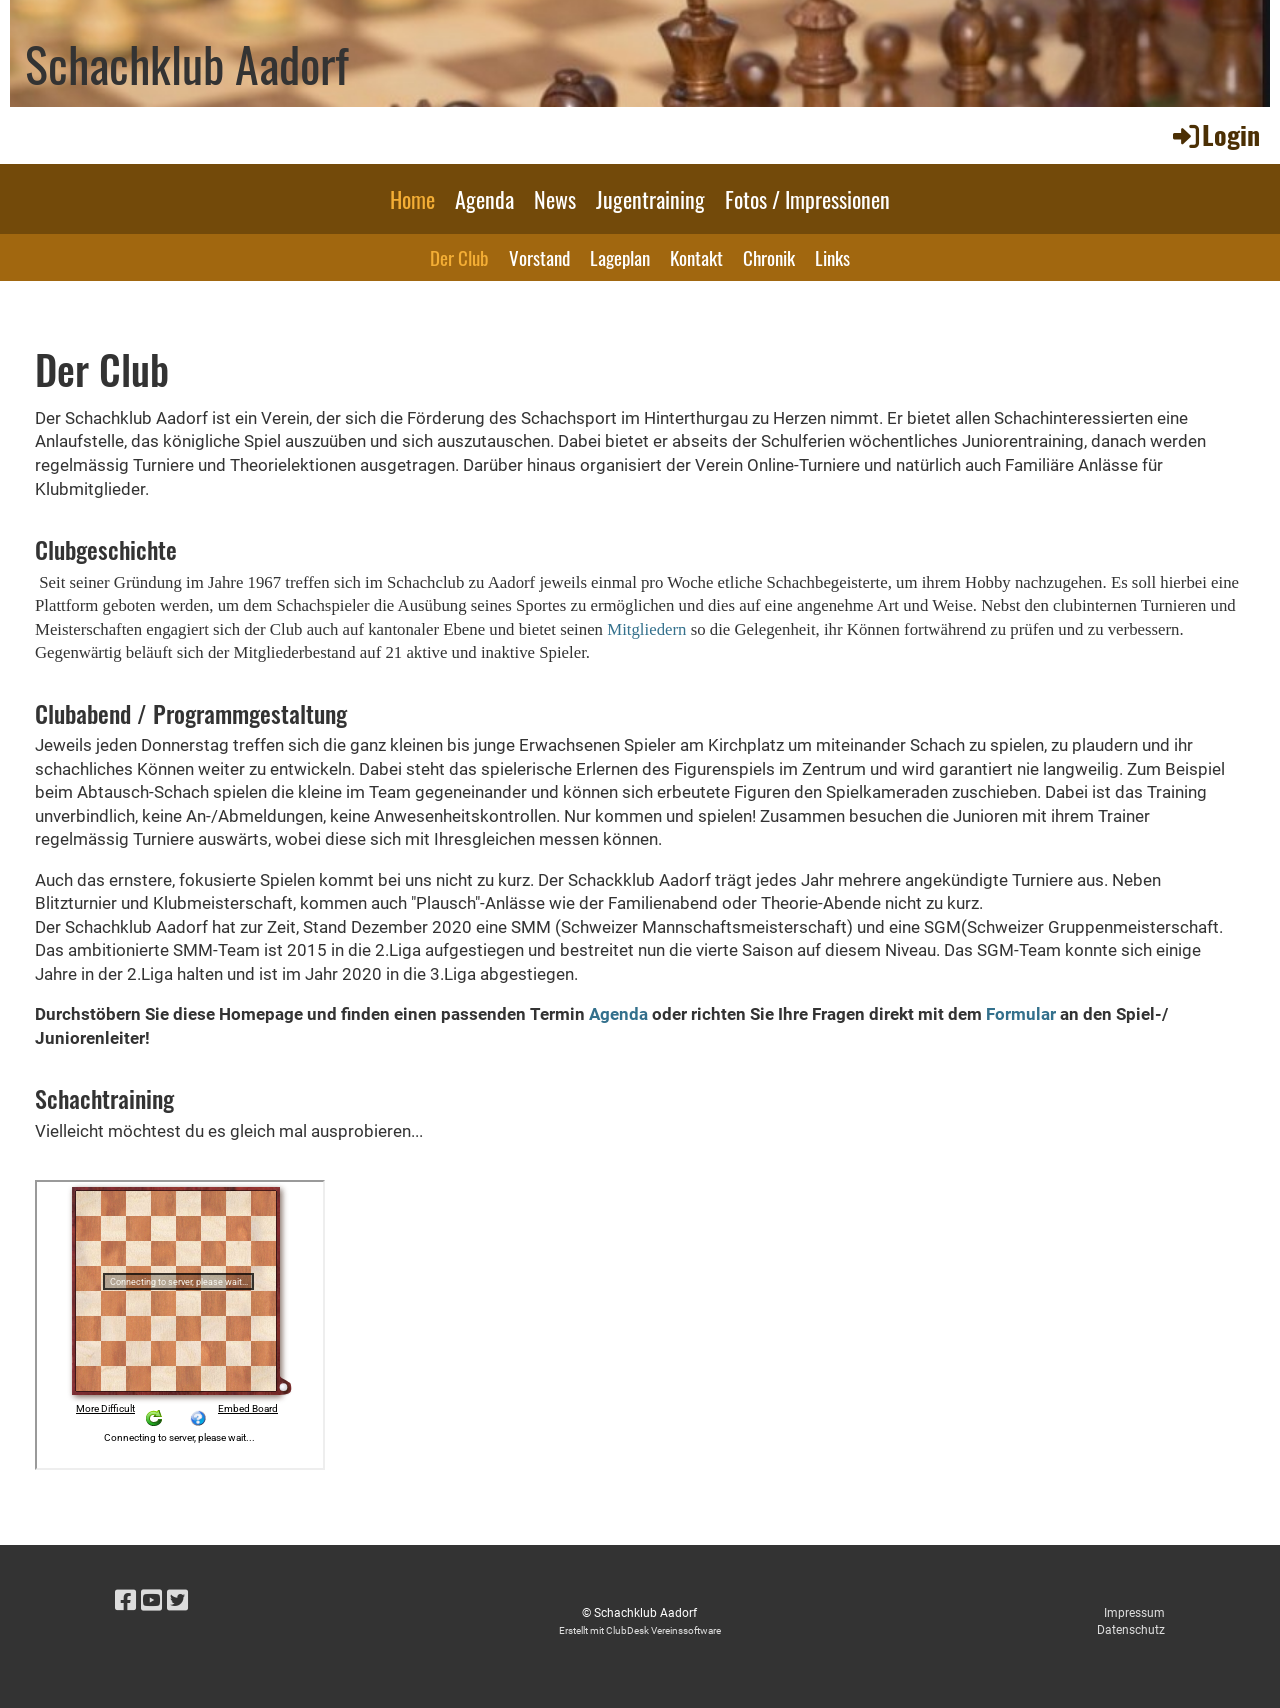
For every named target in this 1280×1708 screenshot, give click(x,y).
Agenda (484, 199)
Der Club (459, 257)
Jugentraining (650, 199)
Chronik (769, 257)
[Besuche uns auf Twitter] (177, 1601)
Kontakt (696, 257)
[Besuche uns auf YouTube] (151, 1601)
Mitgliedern (648, 629)
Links (832, 257)
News (555, 199)
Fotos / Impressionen (807, 199)
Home (412, 199)
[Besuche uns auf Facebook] (125, 1601)
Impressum (1134, 1613)
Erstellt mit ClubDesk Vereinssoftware (640, 1630)
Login (1215, 134)
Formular (1021, 1014)
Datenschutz (1131, 1630)
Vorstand (539, 257)
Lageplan (620, 257)
